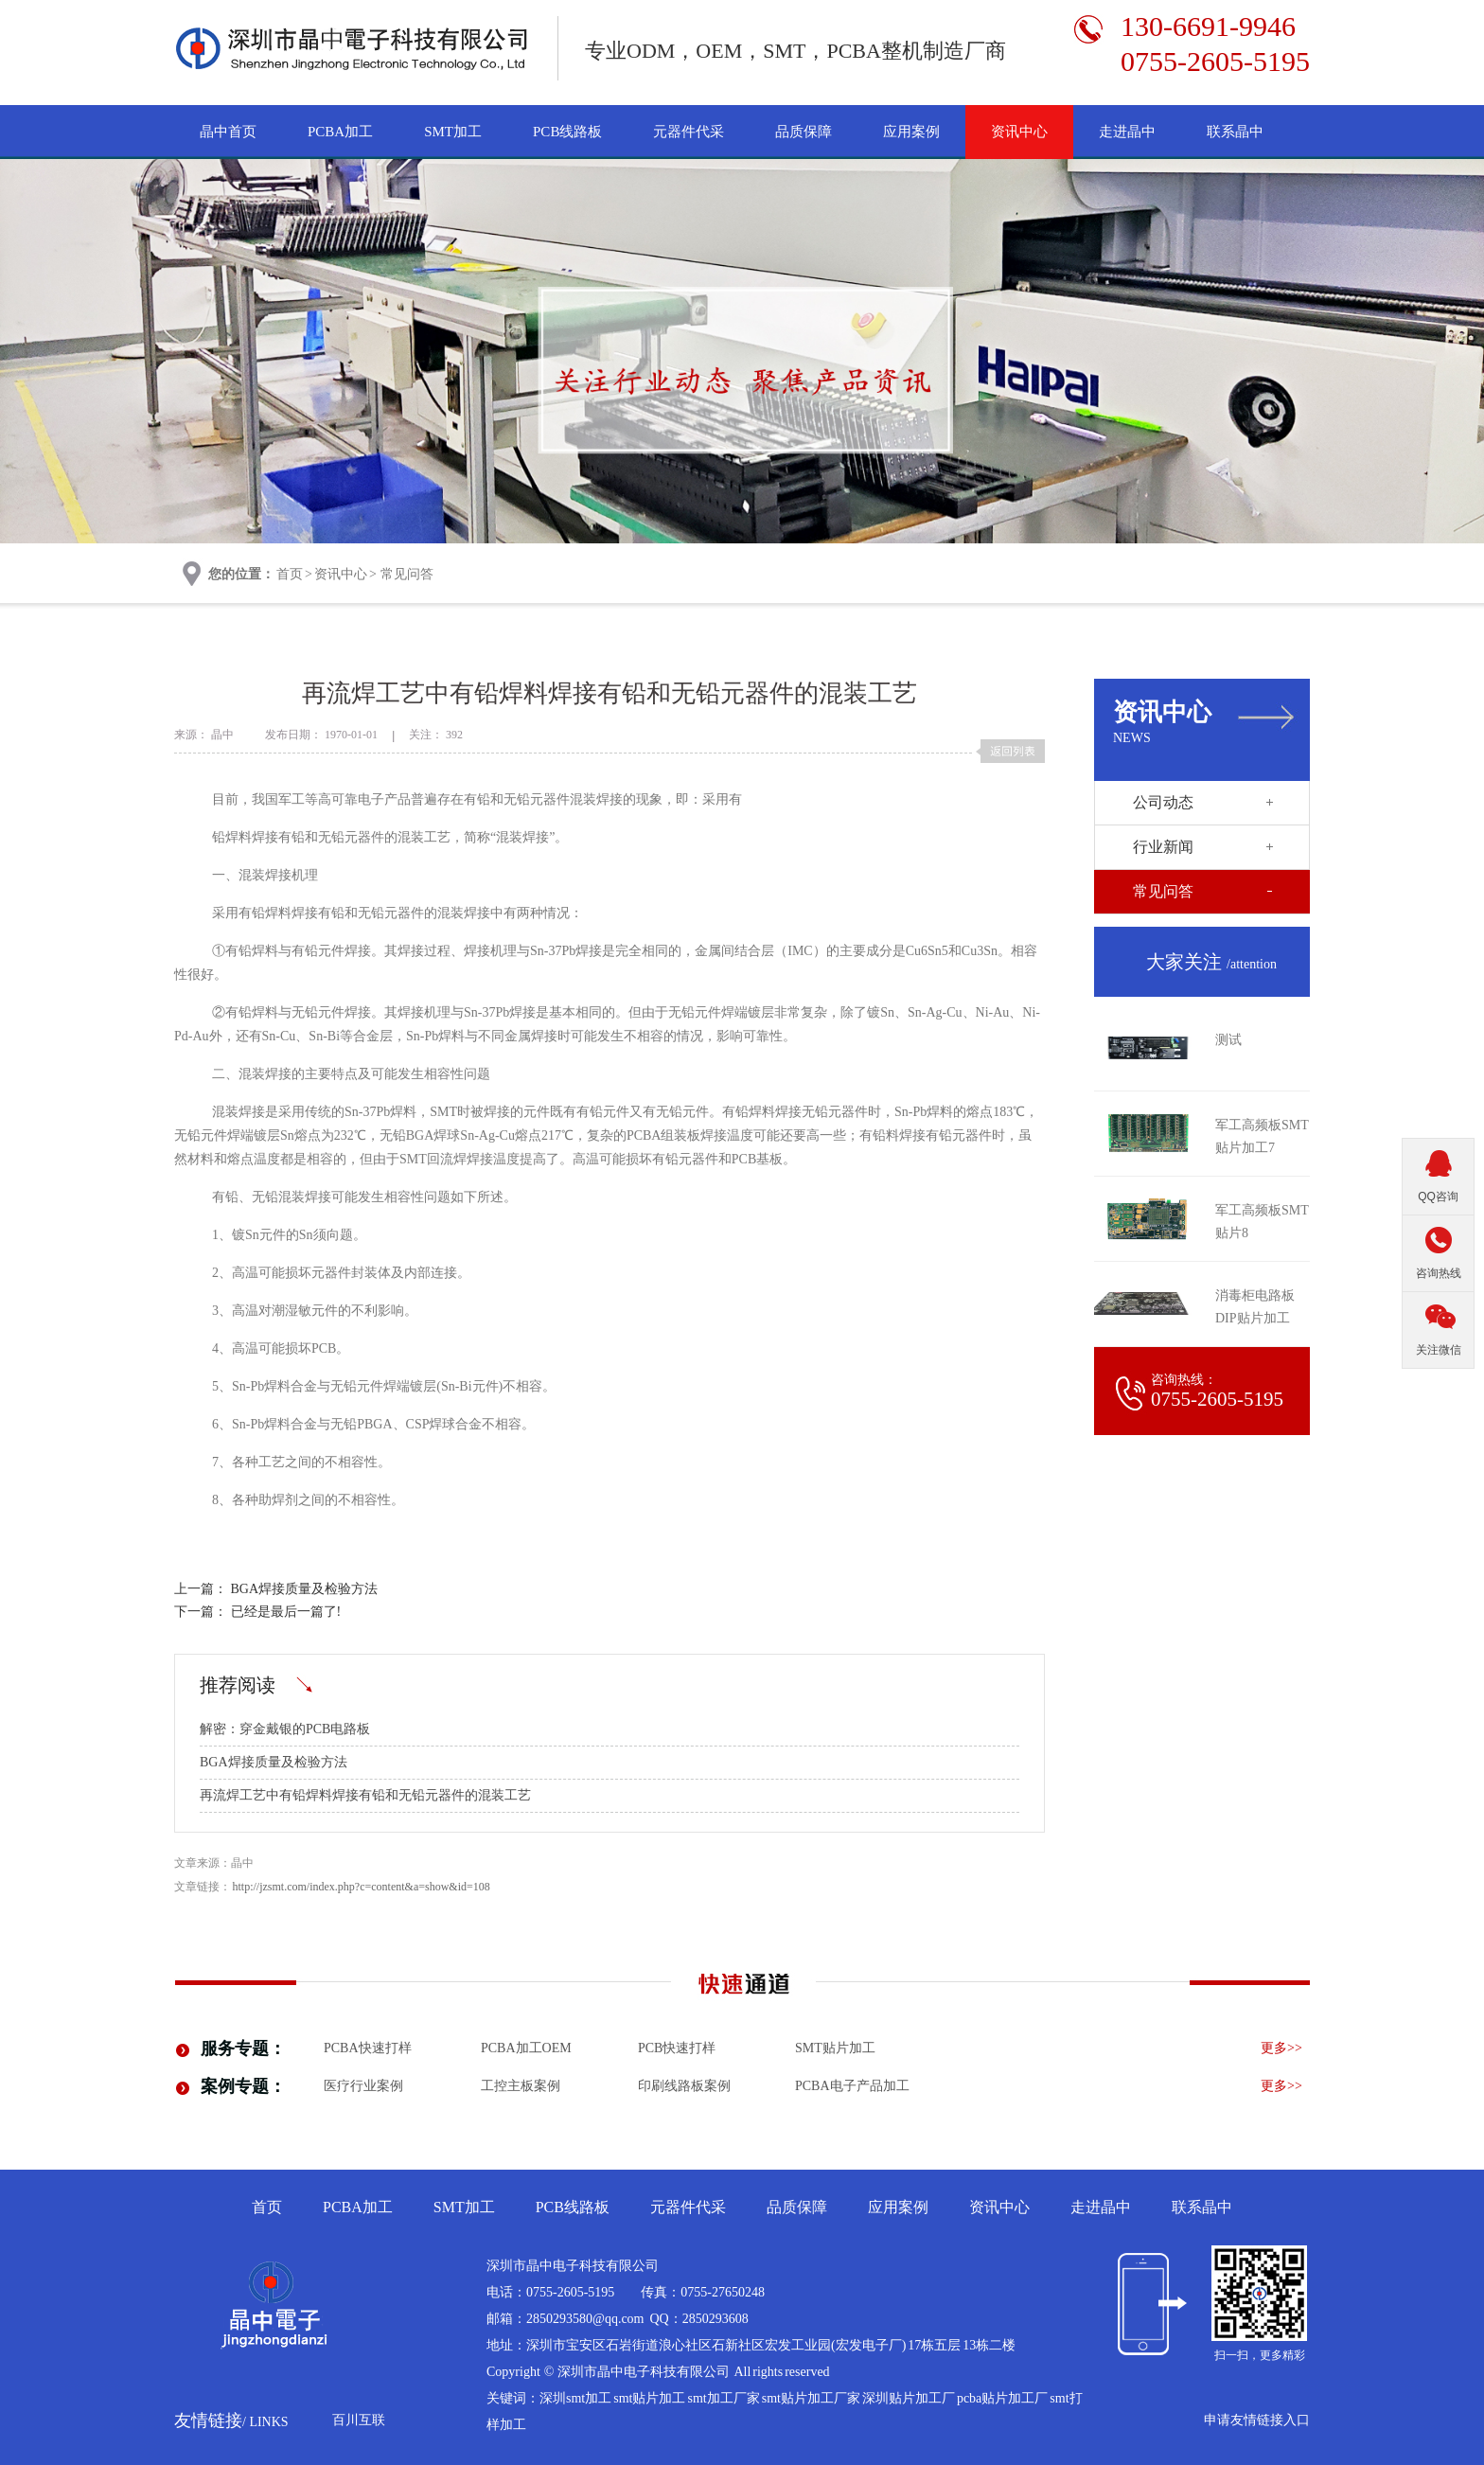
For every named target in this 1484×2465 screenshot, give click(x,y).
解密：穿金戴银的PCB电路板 (285, 1729)
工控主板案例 (520, 2086)
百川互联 (358, 2420)
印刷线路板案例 (684, 2086)
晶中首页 (228, 131)
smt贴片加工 (835, 2048)
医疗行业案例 (363, 2086)
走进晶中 (1127, 131)
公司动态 (1163, 802)
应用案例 (911, 131)
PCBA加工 (340, 131)
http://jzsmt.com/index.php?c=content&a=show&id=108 (361, 1886)
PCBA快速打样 (368, 2048)
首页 (289, 574)
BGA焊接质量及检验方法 (305, 1589)
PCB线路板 (567, 131)
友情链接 (231, 2420)
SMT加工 (453, 131)
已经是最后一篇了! (286, 1612)
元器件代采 (688, 131)
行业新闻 (1163, 847)
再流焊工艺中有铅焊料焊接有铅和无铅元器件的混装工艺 (365, 1795)
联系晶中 (1235, 131)
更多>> (1281, 2048)
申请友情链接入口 (1257, 2420)
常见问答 (406, 574)
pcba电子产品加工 (852, 2086)
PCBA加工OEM (526, 2048)
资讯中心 (1019, 131)
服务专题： (243, 2048)
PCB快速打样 (677, 2048)
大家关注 (1211, 961)
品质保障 (803, 131)
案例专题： (243, 2086)
